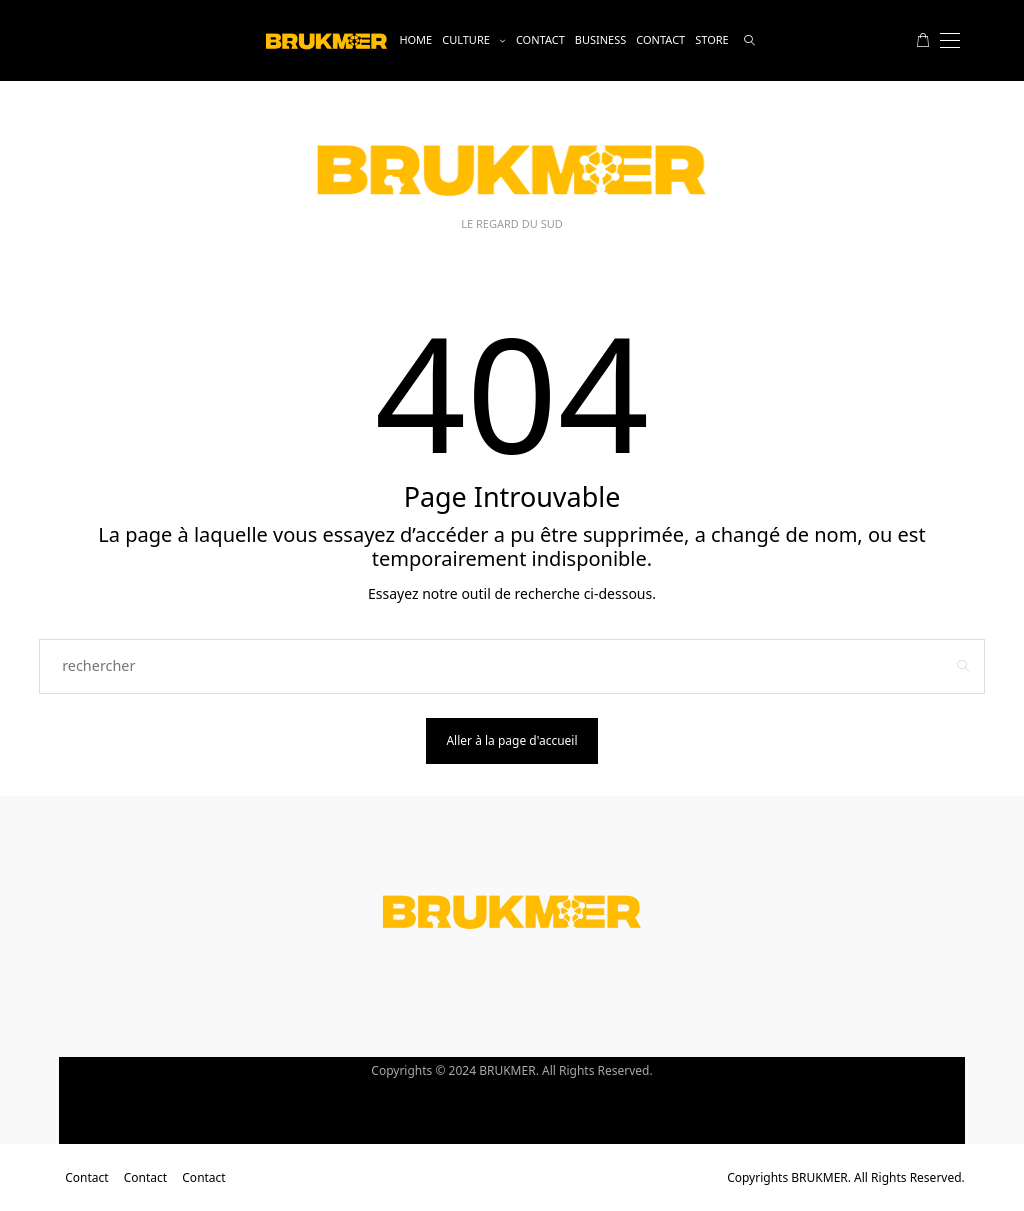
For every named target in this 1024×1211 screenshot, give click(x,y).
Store (711, 39)
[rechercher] (749, 40)
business (601, 39)
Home (415, 39)
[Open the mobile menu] (950, 40)
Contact (540, 39)
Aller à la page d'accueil (511, 740)
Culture (466, 39)
